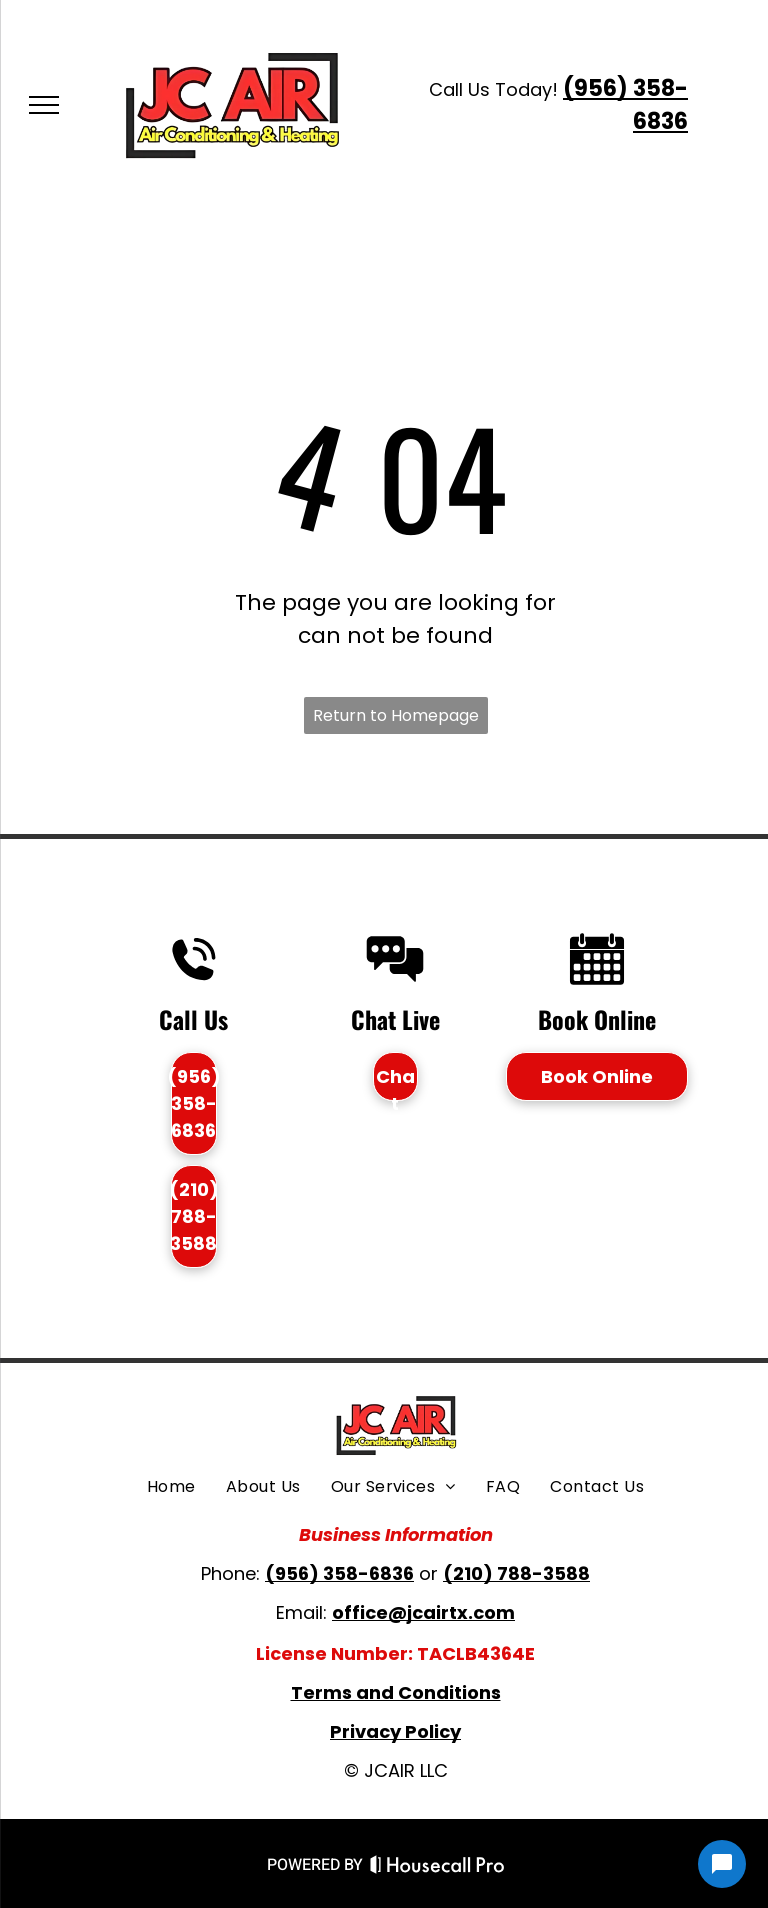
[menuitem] (171, 1487)
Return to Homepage (396, 715)
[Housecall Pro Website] (437, 1868)
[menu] (44, 105)
